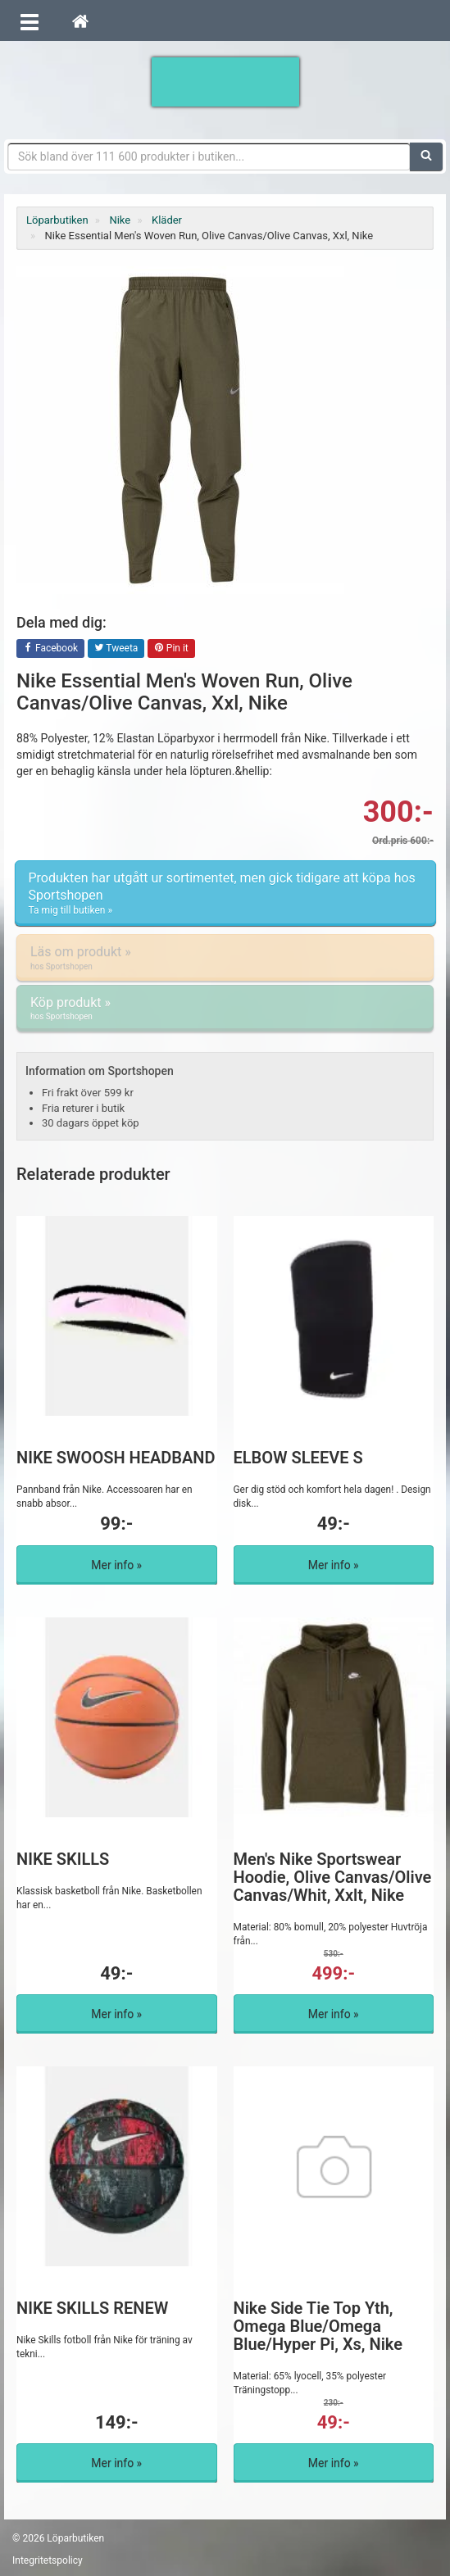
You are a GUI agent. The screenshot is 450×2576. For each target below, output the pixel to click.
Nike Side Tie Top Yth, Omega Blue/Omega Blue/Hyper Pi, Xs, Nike (318, 2326)
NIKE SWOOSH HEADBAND (116, 1457)
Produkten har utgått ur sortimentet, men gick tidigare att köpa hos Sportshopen (225, 894)
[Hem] (80, 20)
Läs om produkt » (225, 958)
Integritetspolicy (47, 2560)
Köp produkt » (225, 1009)
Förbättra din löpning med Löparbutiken (225, 82)
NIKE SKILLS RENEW (92, 2308)
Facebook (50, 648)
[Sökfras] (209, 156)
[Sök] (426, 156)
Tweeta (116, 648)
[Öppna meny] (29, 20)
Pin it (171, 648)
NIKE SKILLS (62, 1859)
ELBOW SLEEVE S (298, 1457)
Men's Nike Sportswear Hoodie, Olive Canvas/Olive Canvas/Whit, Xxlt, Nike (333, 1877)
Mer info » (116, 1564)
